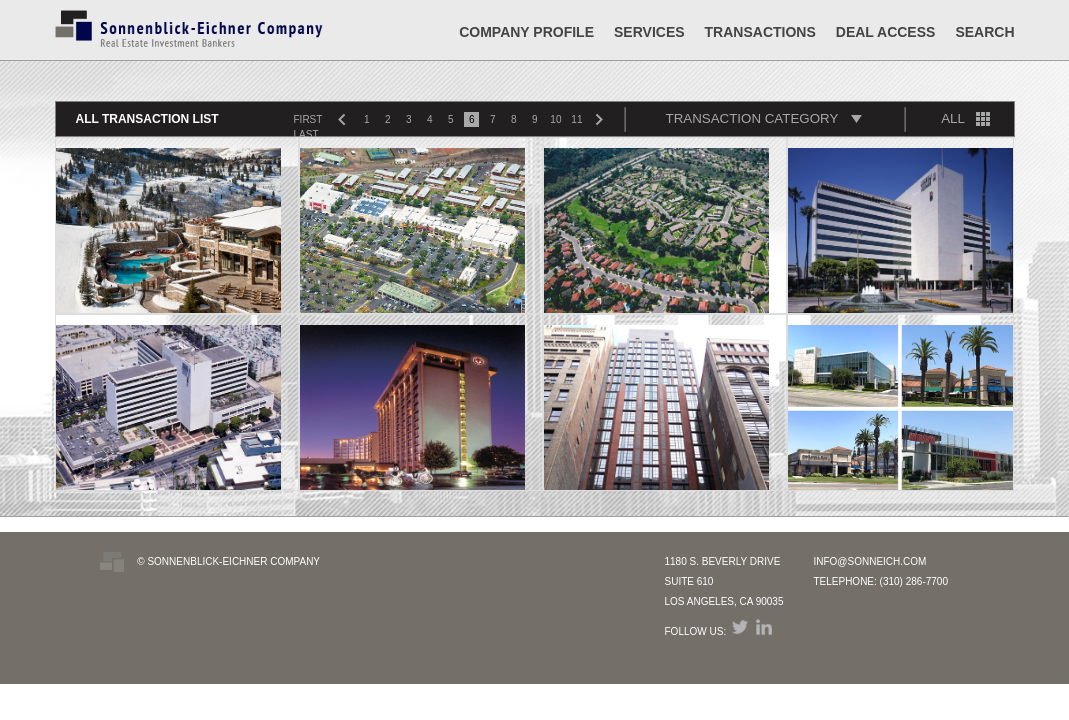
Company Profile (526, 32)
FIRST (308, 119)
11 (576, 119)
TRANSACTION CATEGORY (752, 118)
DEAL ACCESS (886, 32)
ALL (953, 118)
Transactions (760, 32)
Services (649, 32)
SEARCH (984, 32)
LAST (306, 134)
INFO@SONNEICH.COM (869, 561)
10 (555, 119)
